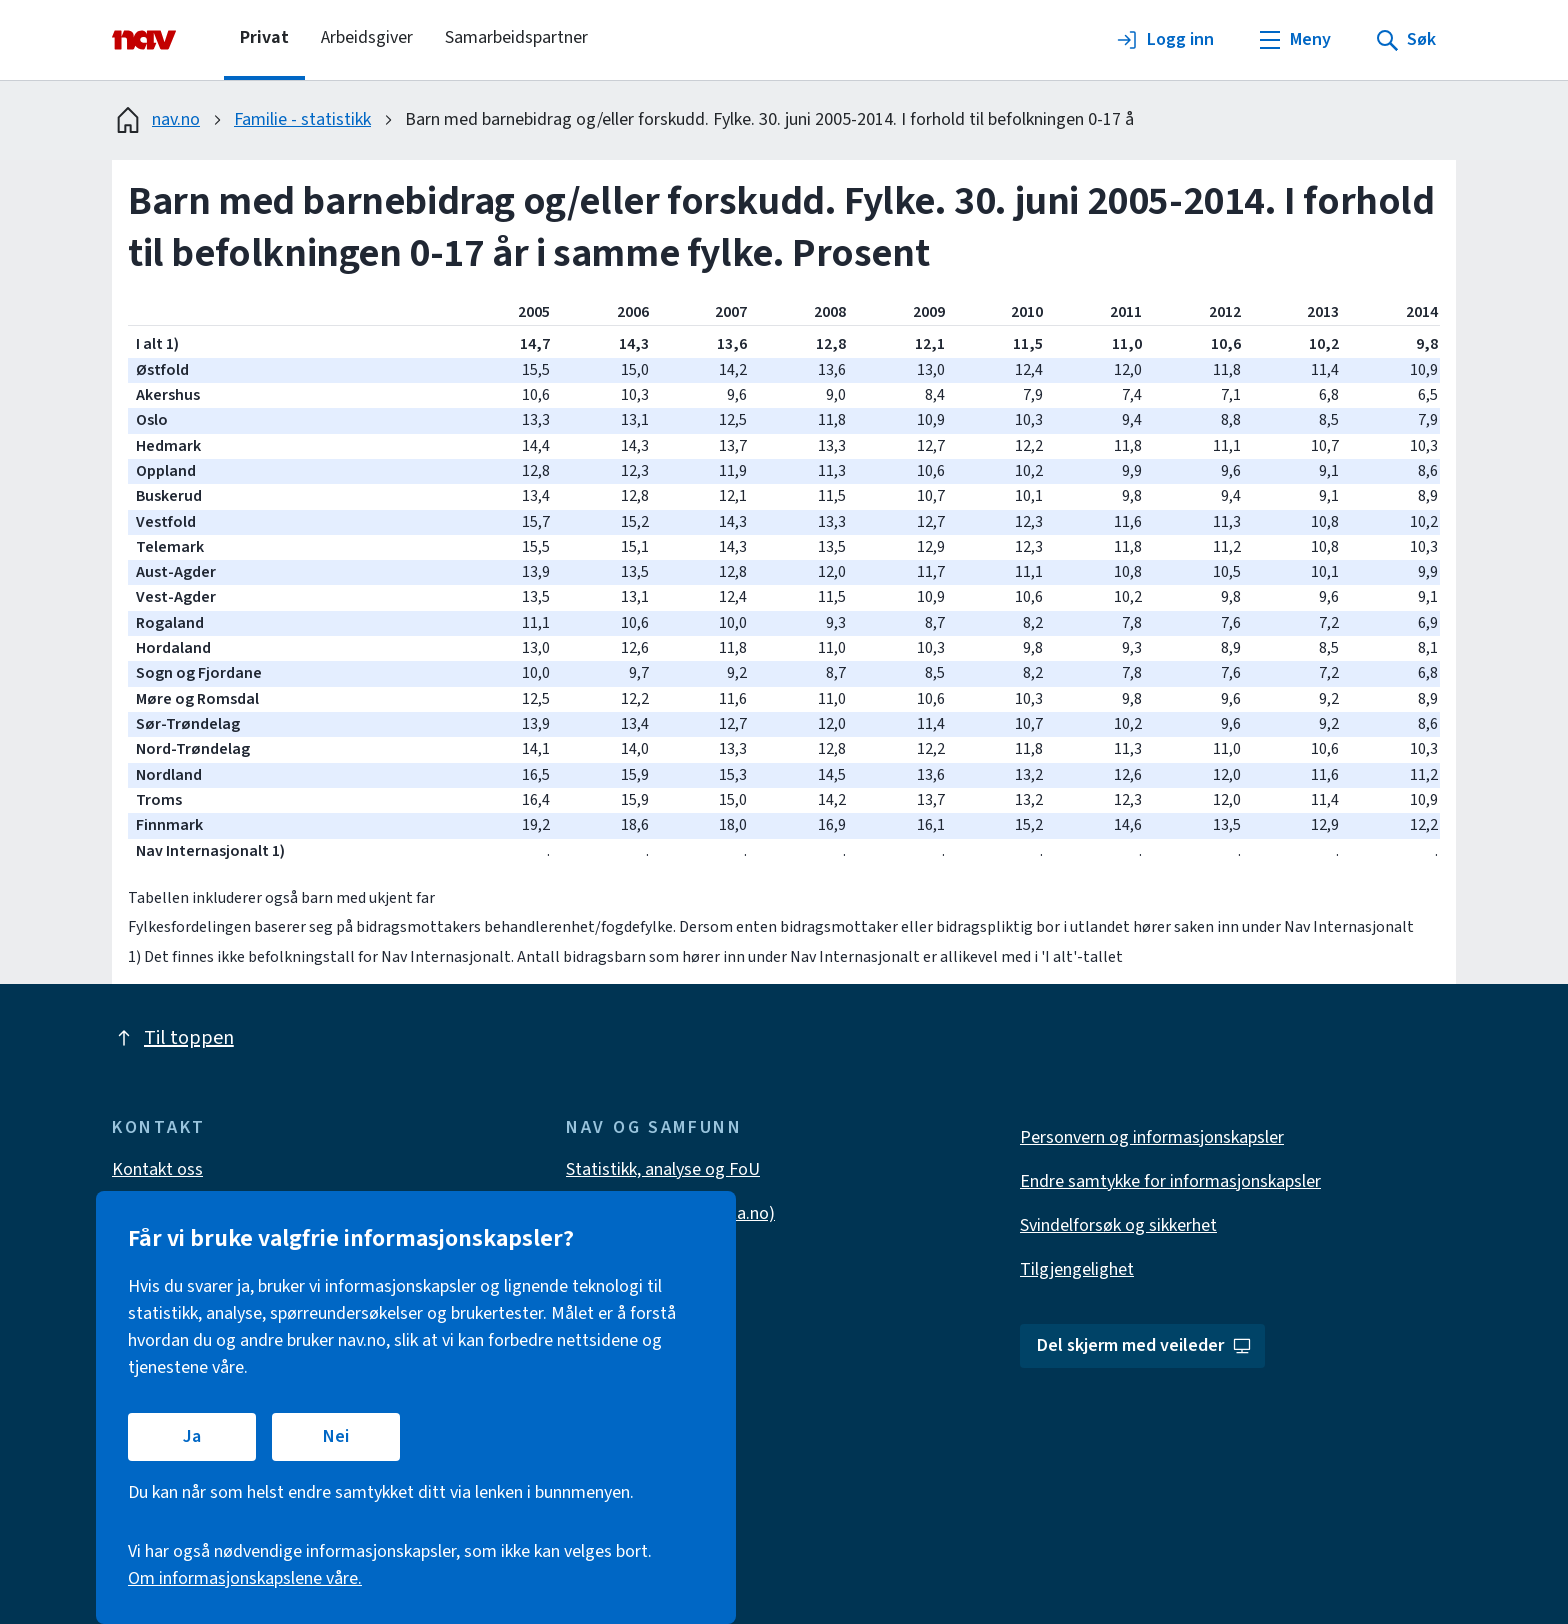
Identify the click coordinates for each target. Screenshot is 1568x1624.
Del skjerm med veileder (1144, 1345)
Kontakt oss (157, 1169)
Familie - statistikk (302, 119)
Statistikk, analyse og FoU (663, 1169)
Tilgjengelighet (1077, 1269)
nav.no (156, 120)
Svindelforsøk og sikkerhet (1118, 1225)
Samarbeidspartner (516, 37)
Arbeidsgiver (367, 37)
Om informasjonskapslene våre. (245, 1578)
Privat (264, 37)
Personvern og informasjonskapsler (1152, 1137)
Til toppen (173, 1038)
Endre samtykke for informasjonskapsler (1170, 1181)
